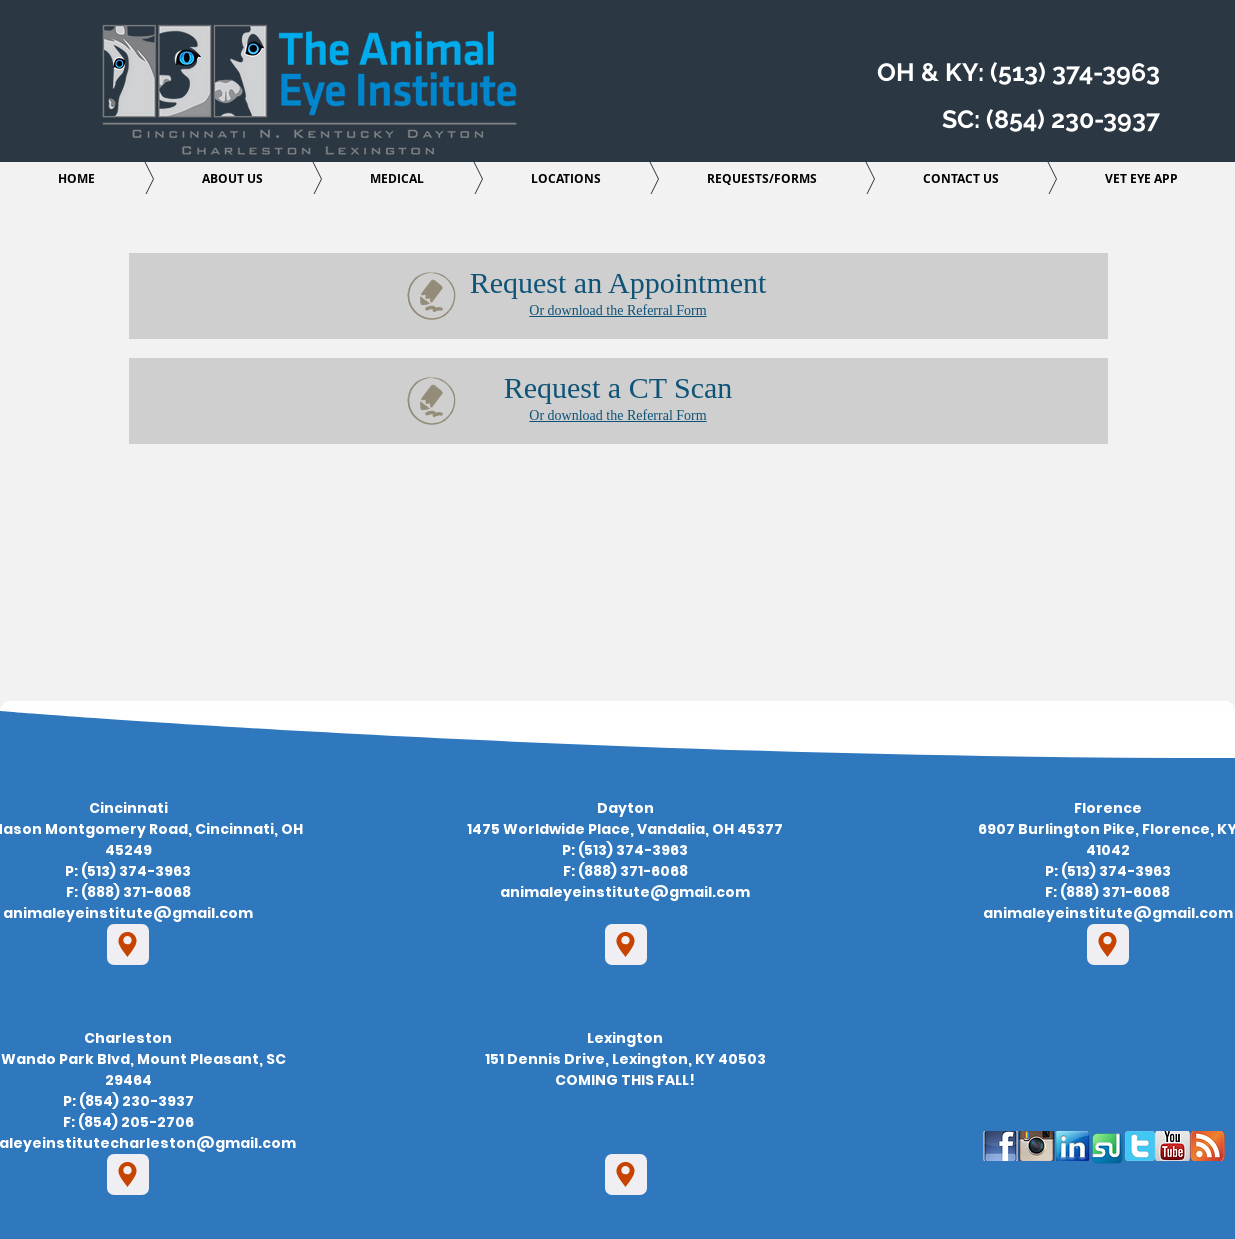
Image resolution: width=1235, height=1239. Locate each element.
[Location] (128, 944)
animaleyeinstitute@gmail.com (128, 913)
